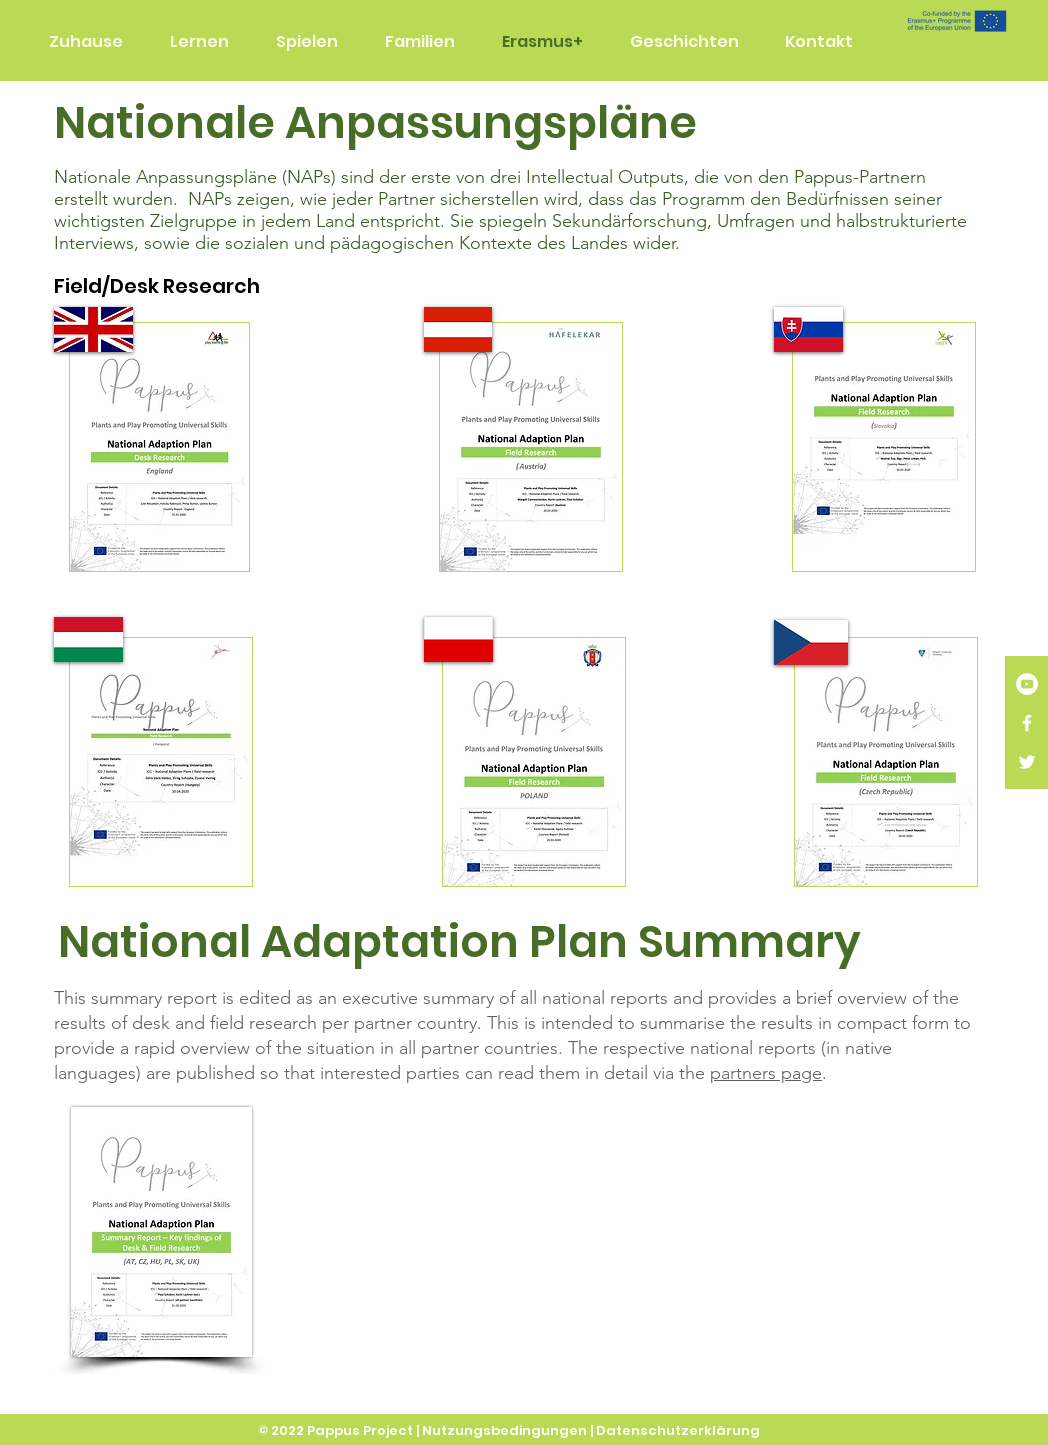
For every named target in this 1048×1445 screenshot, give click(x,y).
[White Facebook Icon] (1027, 723)
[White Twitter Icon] (1027, 762)
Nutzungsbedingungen (504, 1430)
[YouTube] (1027, 684)
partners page (766, 1073)
